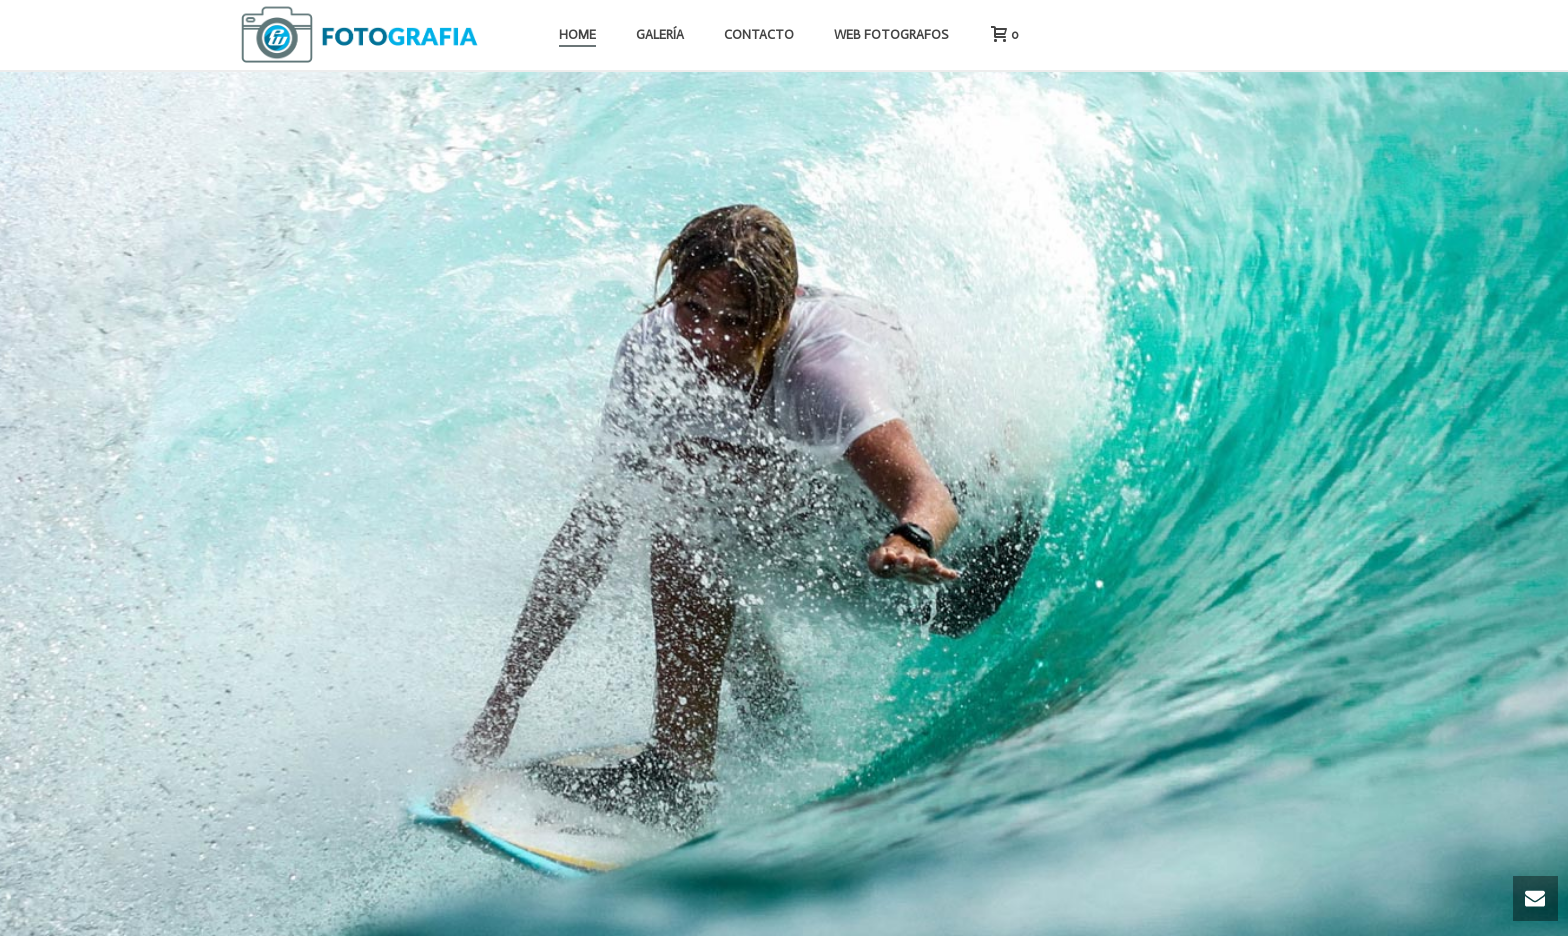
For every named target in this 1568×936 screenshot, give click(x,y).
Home (577, 34)
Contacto (759, 34)
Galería (660, 34)
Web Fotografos (891, 34)
